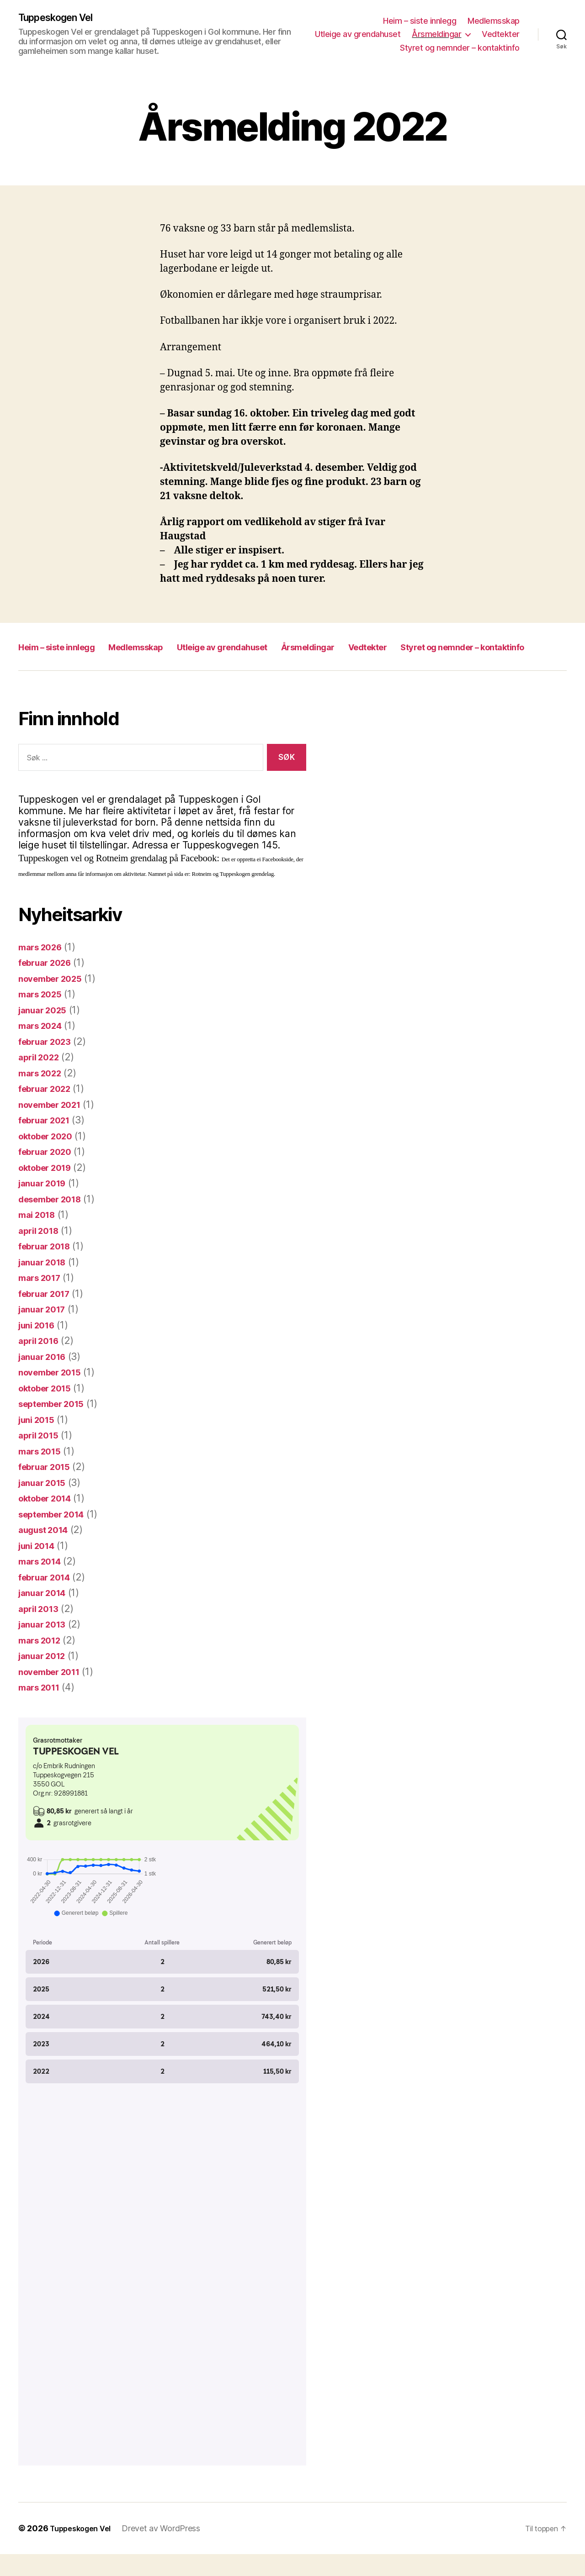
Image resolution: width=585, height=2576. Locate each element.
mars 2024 (43, 1047)
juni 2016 (39, 1347)
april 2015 (41, 1457)
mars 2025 (43, 1016)
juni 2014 (39, 1567)
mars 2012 (42, 1662)
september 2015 (56, 1425)
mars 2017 (42, 1299)
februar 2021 (48, 1142)
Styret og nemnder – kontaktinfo (460, 48)
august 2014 (47, 1551)
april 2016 (41, 1362)
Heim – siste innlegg (419, 21)
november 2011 (53, 1693)
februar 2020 (48, 1173)
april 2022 (41, 1079)
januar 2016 (45, 1378)
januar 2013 (45, 1646)
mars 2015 (42, 1473)
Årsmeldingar (436, 35)
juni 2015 (39, 1441)
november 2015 (54, 1394)
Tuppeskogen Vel (61, 18)
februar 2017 (48, 1315)
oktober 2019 (49, 1189)
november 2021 (54, 1126)
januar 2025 (45, 1032)
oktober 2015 (49, 1410)
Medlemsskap (494, 21)
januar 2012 (45, 1677)
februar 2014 (48, 1599)
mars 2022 (43, 1095)
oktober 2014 (49, 1520)
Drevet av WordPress (169, 2550)
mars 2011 (42, 1709)
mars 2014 (42, 1583)
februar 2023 (48, 1063)
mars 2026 (43, 969)
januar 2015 (45, 1504)
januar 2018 (45, 1284)
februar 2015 (48, 1488)
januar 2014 (45, 1614)
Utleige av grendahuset (357, 35)
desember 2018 (54, 1221)
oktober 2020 (49, 1158)
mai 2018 (39, 1236)
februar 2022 (48, 1110)
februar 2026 (48, 984)
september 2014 (56, 1536)
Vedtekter (501, 35)
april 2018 (41, 1252)
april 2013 (41, 1630)
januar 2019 (45, 1205)
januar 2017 (45, 1331)
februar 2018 (48, 1268)
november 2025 (54, 1000)
